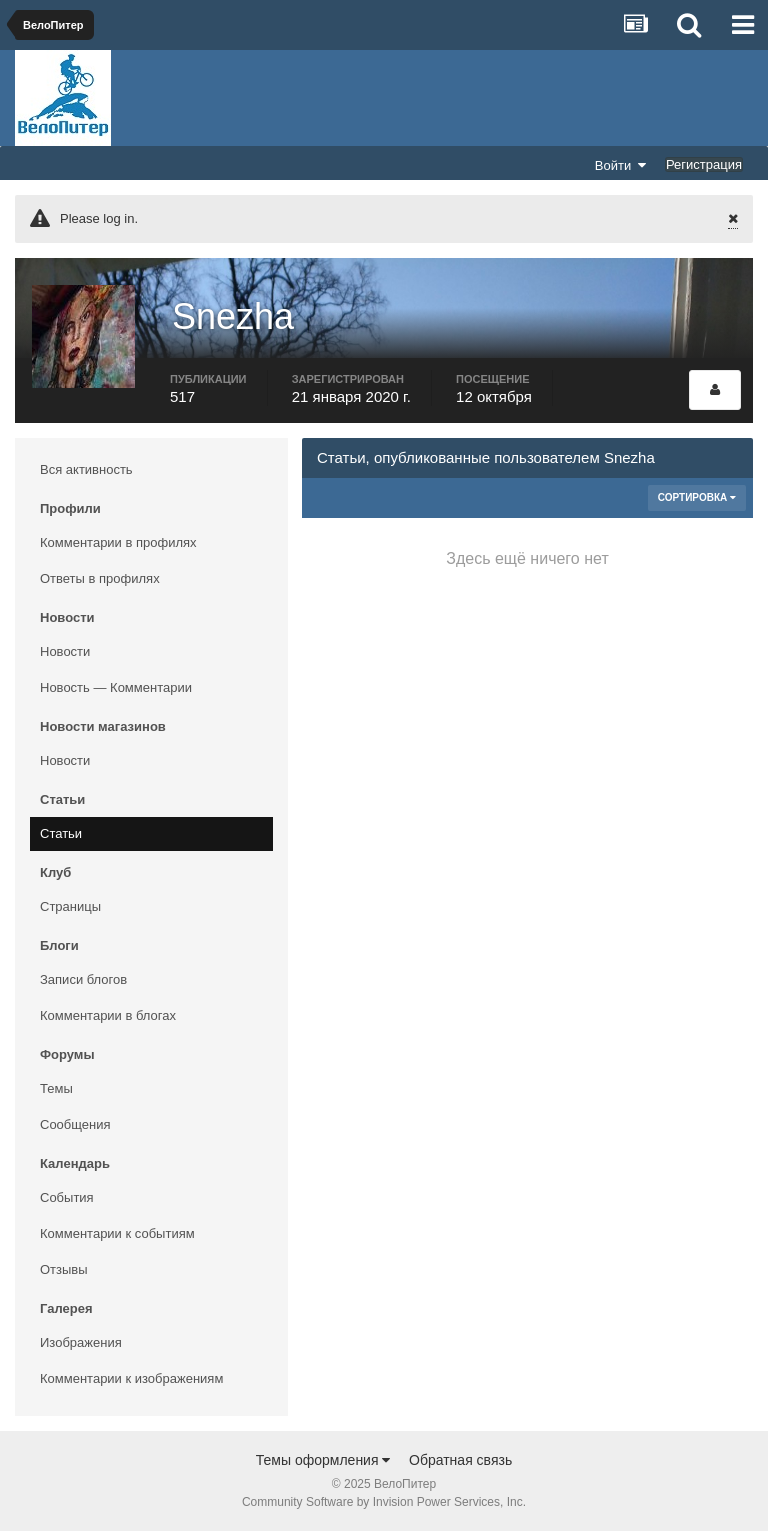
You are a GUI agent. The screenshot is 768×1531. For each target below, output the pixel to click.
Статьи (61, 833)
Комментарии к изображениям (131, 1378)
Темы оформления (323, 1460)
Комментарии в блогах (108, 1015)
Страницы (70, 906)
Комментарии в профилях (118, 542)
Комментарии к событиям (117, 1233)
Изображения (81, 1342)
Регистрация (704, 164)
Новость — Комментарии (116, 687)
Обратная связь (460, 1460)
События (67, 1197)
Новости (65, 651)
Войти (621, 165)
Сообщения (75, 1124)
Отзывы (64, 1269)
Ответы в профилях (100, 578)
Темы (56, 1088)
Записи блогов (83, 979)
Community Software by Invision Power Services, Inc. (384, 1502)
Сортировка (697, 497)
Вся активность (86, 469)
